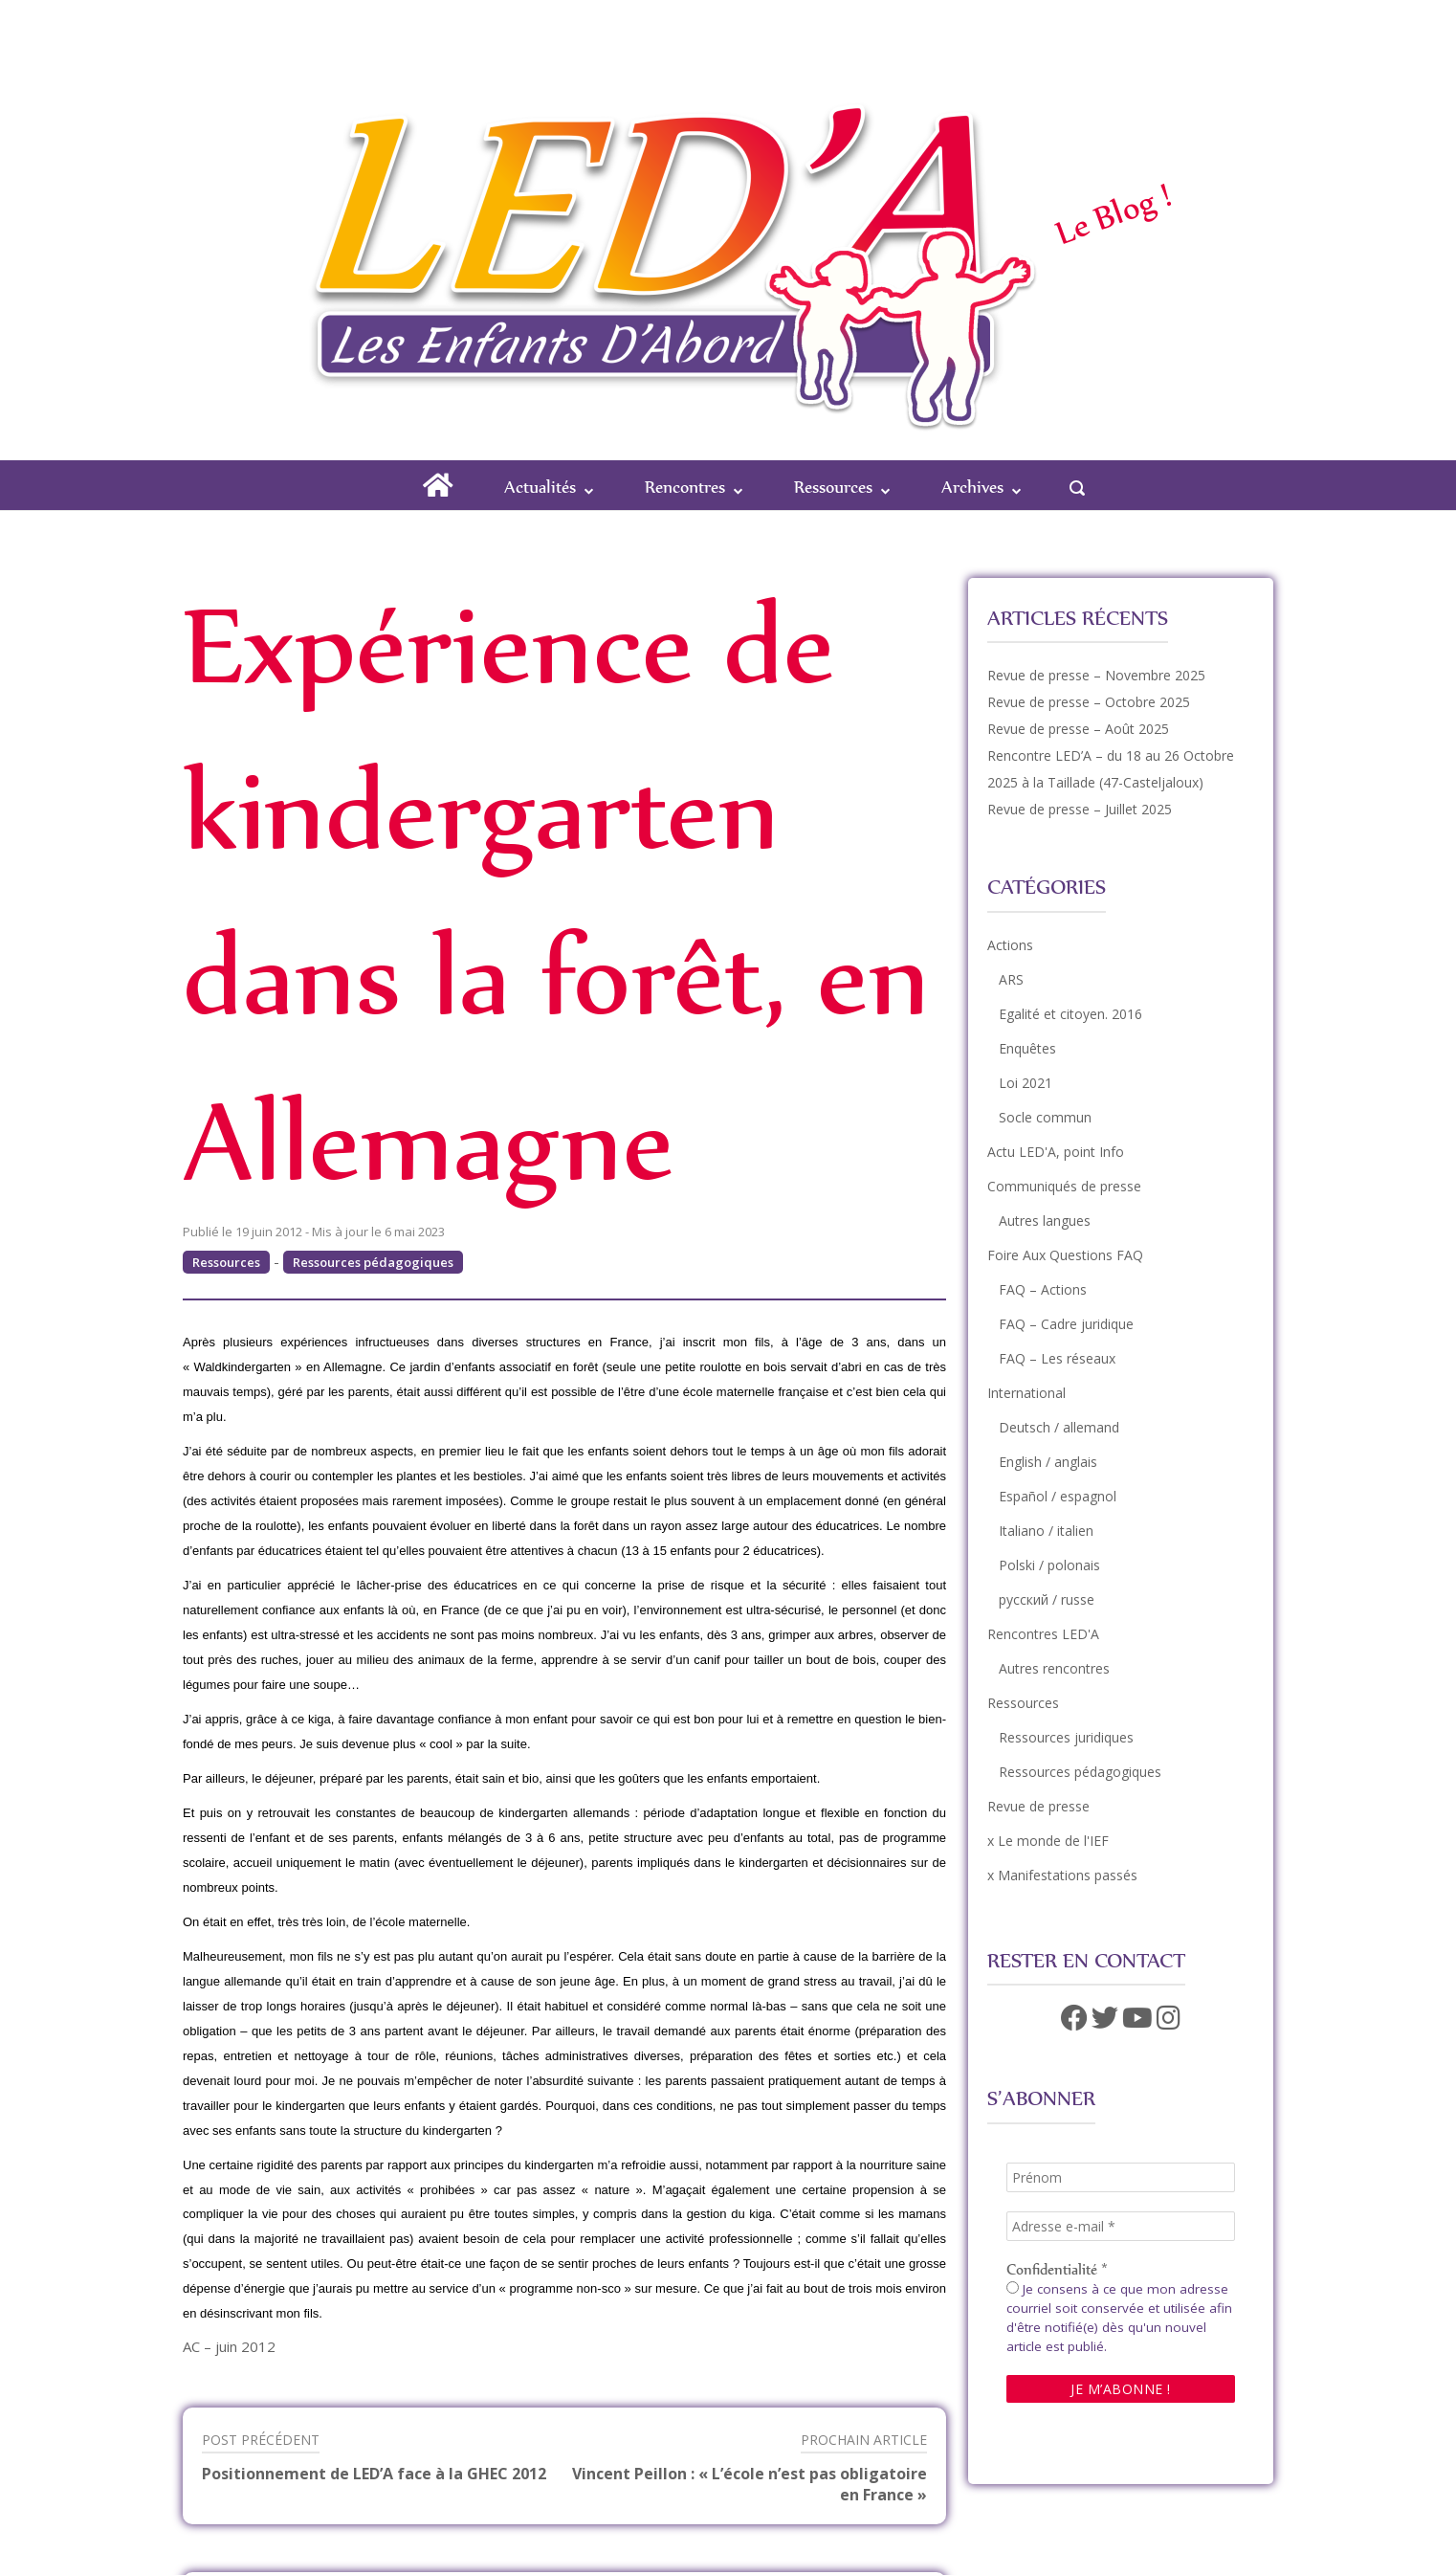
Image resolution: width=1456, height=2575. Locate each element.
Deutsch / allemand (1059, 1427)
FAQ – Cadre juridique (1066, 1324)
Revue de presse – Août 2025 (1078, 729)
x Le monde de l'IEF (1048, 1840)
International (1026, 1393)
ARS (1011, 979)
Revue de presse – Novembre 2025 (1096, 675)
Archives (972, 487)
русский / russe (1046, 1599)
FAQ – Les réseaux (1057, 1358)
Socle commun (1045, 1117)
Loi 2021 (1025, 1083)
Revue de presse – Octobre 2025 (1088, 702)
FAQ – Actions (1043, 1289)
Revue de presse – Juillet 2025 (1079, 809)
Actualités (540, 487)
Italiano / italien (1046, 1530)
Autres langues (1045, 1220)
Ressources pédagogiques (373, 1262)
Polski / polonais (1049, 1565)
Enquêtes (1027, 1048)
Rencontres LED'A (1043, 1634)
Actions (1010, 945)
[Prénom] (1120, 2177)
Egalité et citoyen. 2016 (1070, 1014)
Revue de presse (1038, 1806)
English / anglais (1048, 1462)
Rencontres (685, 487)
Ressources (833, 487)
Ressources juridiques (1066, 1737)
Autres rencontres (1054, 1668)
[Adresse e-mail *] (1120, 2226)
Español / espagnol (1057, 1496)
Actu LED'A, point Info (1055, 1152)
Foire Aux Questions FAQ (1065, 1255)
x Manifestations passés (1062, 1875)
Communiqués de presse (1064, 1186)
